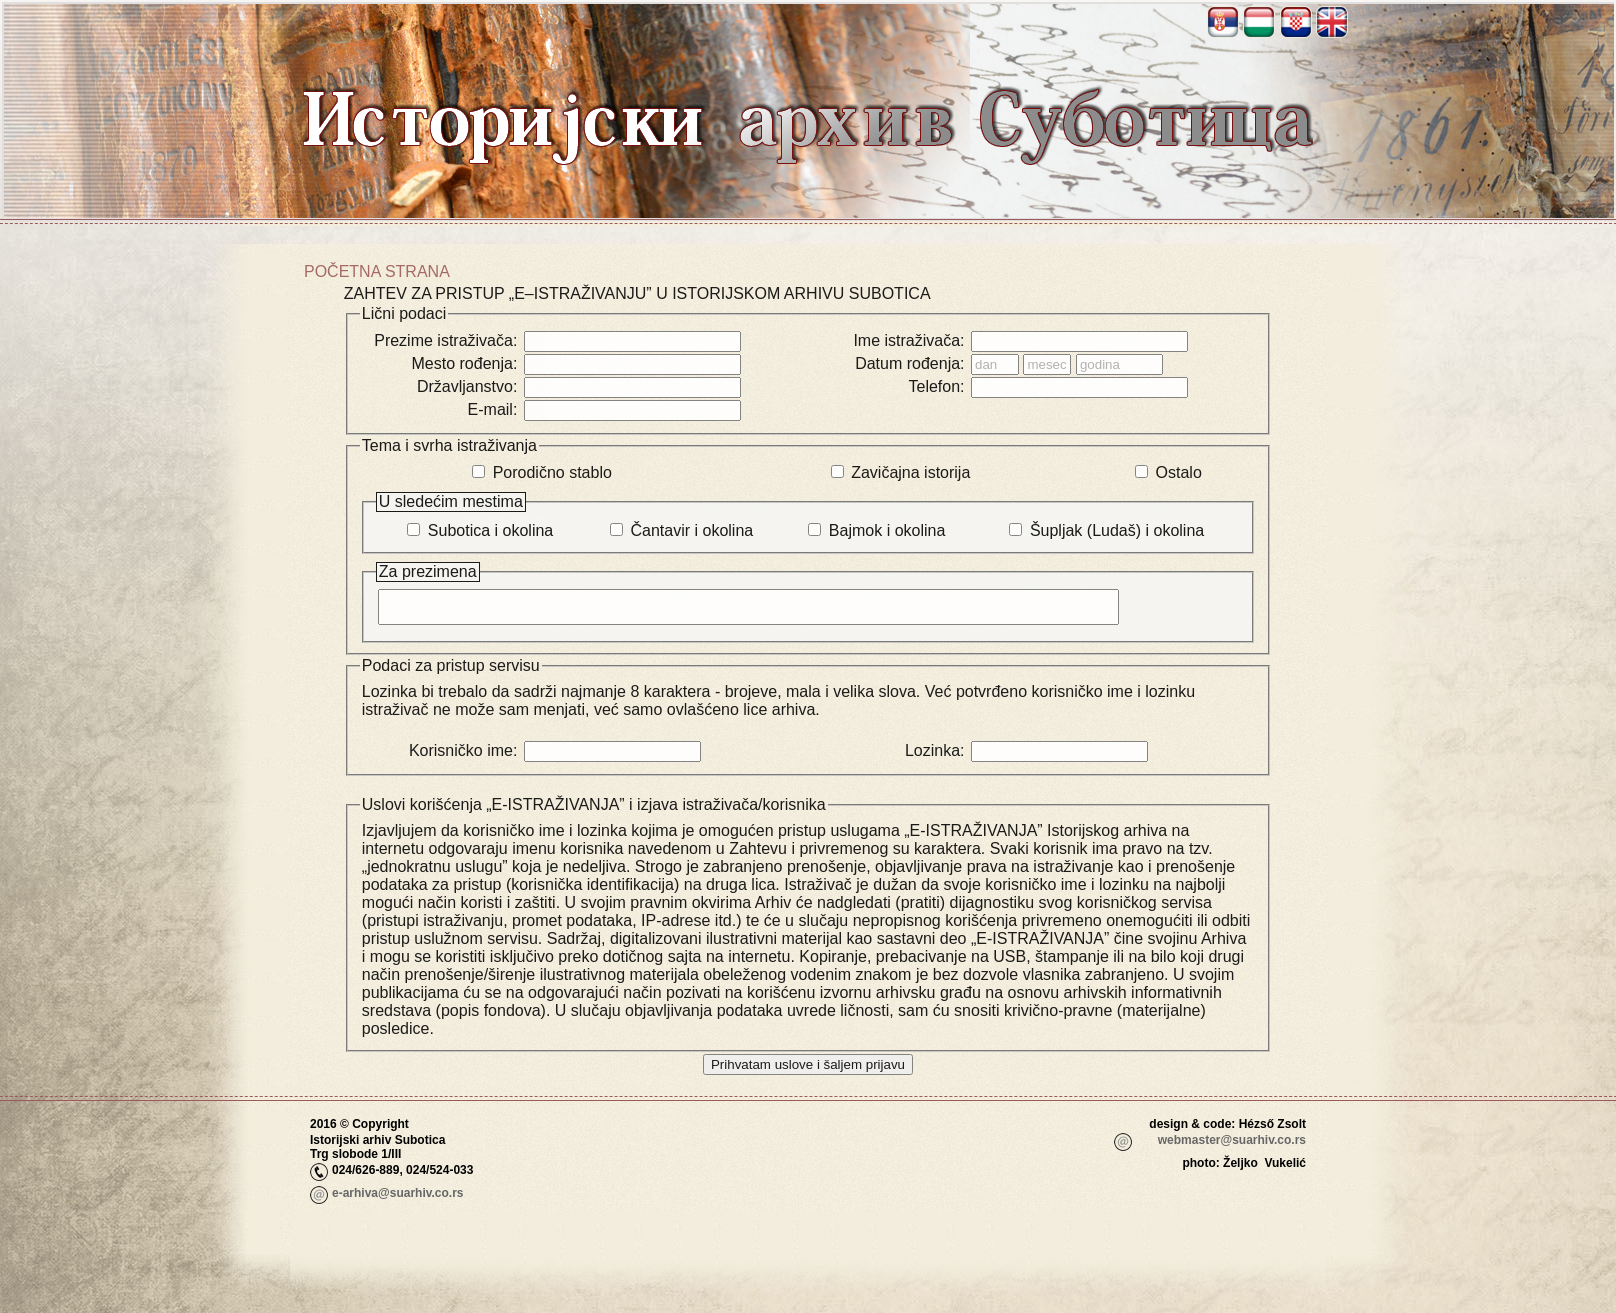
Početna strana (377, 271)
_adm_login (1272, 1201)
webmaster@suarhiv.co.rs (1232, 1146)
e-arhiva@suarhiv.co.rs (398, 1199)
